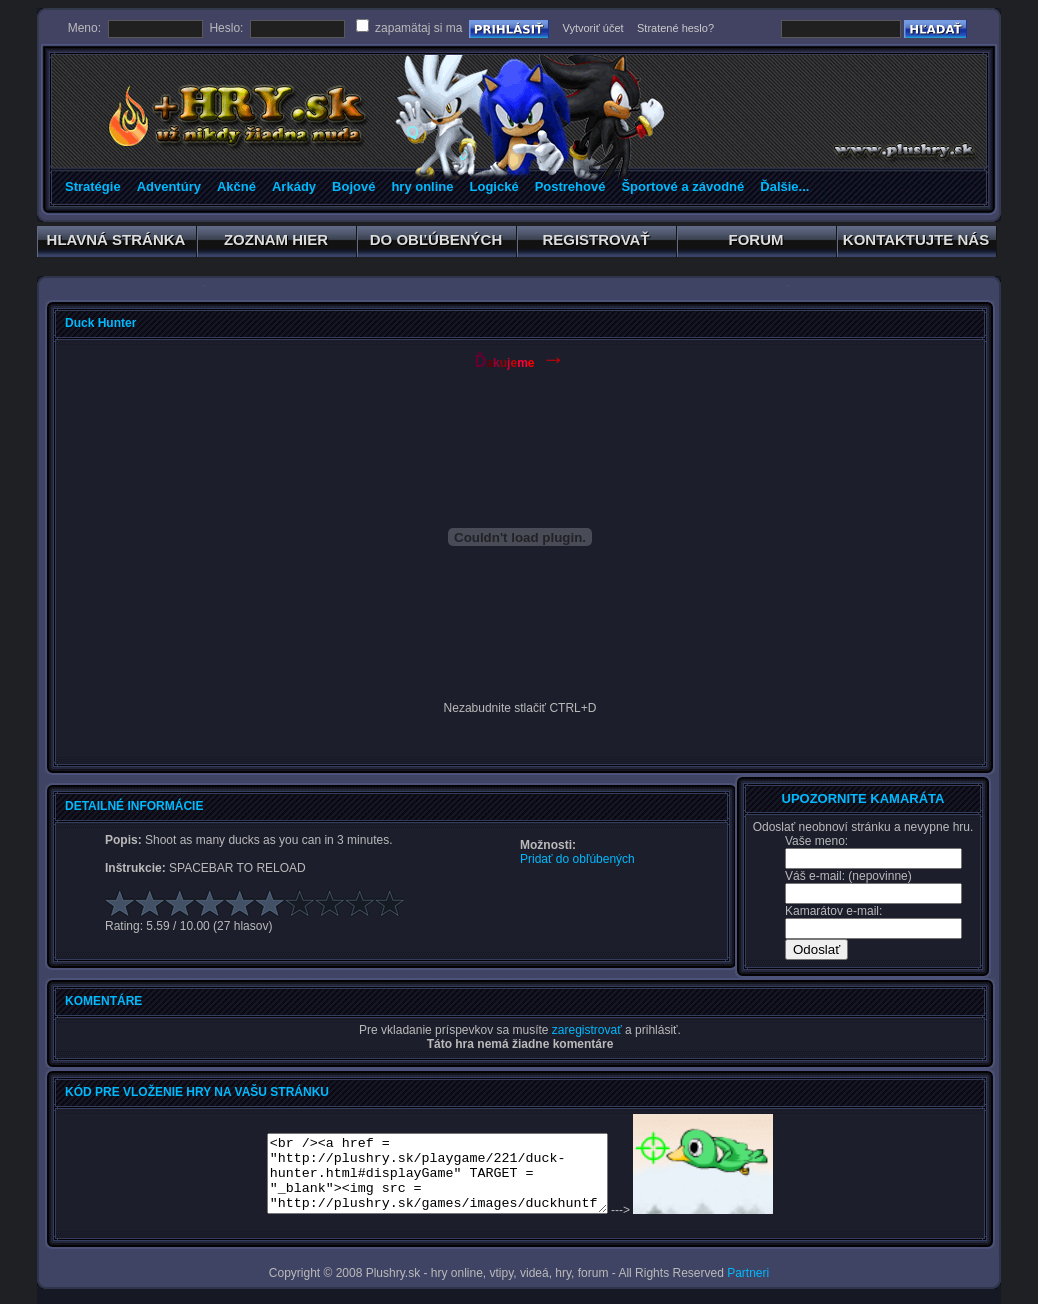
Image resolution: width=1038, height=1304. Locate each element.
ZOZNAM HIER (276, 243)
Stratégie (93, 186)
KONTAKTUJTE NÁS (916, 243)
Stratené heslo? (675, 28)
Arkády (294, 186)
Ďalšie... (784, 186)
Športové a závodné (682, 186)
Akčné (236, 186)
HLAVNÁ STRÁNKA (116, 243)
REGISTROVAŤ (596, 243)
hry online (422, 186)
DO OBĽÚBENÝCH (436, 243)
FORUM (756, 243)
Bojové (353, 186)
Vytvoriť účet (592, 28)
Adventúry (169, 186)
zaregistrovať (587, 1030)
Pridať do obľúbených (577, 859)
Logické (494, 186)
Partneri (748, 1273)
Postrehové (570, 186)
